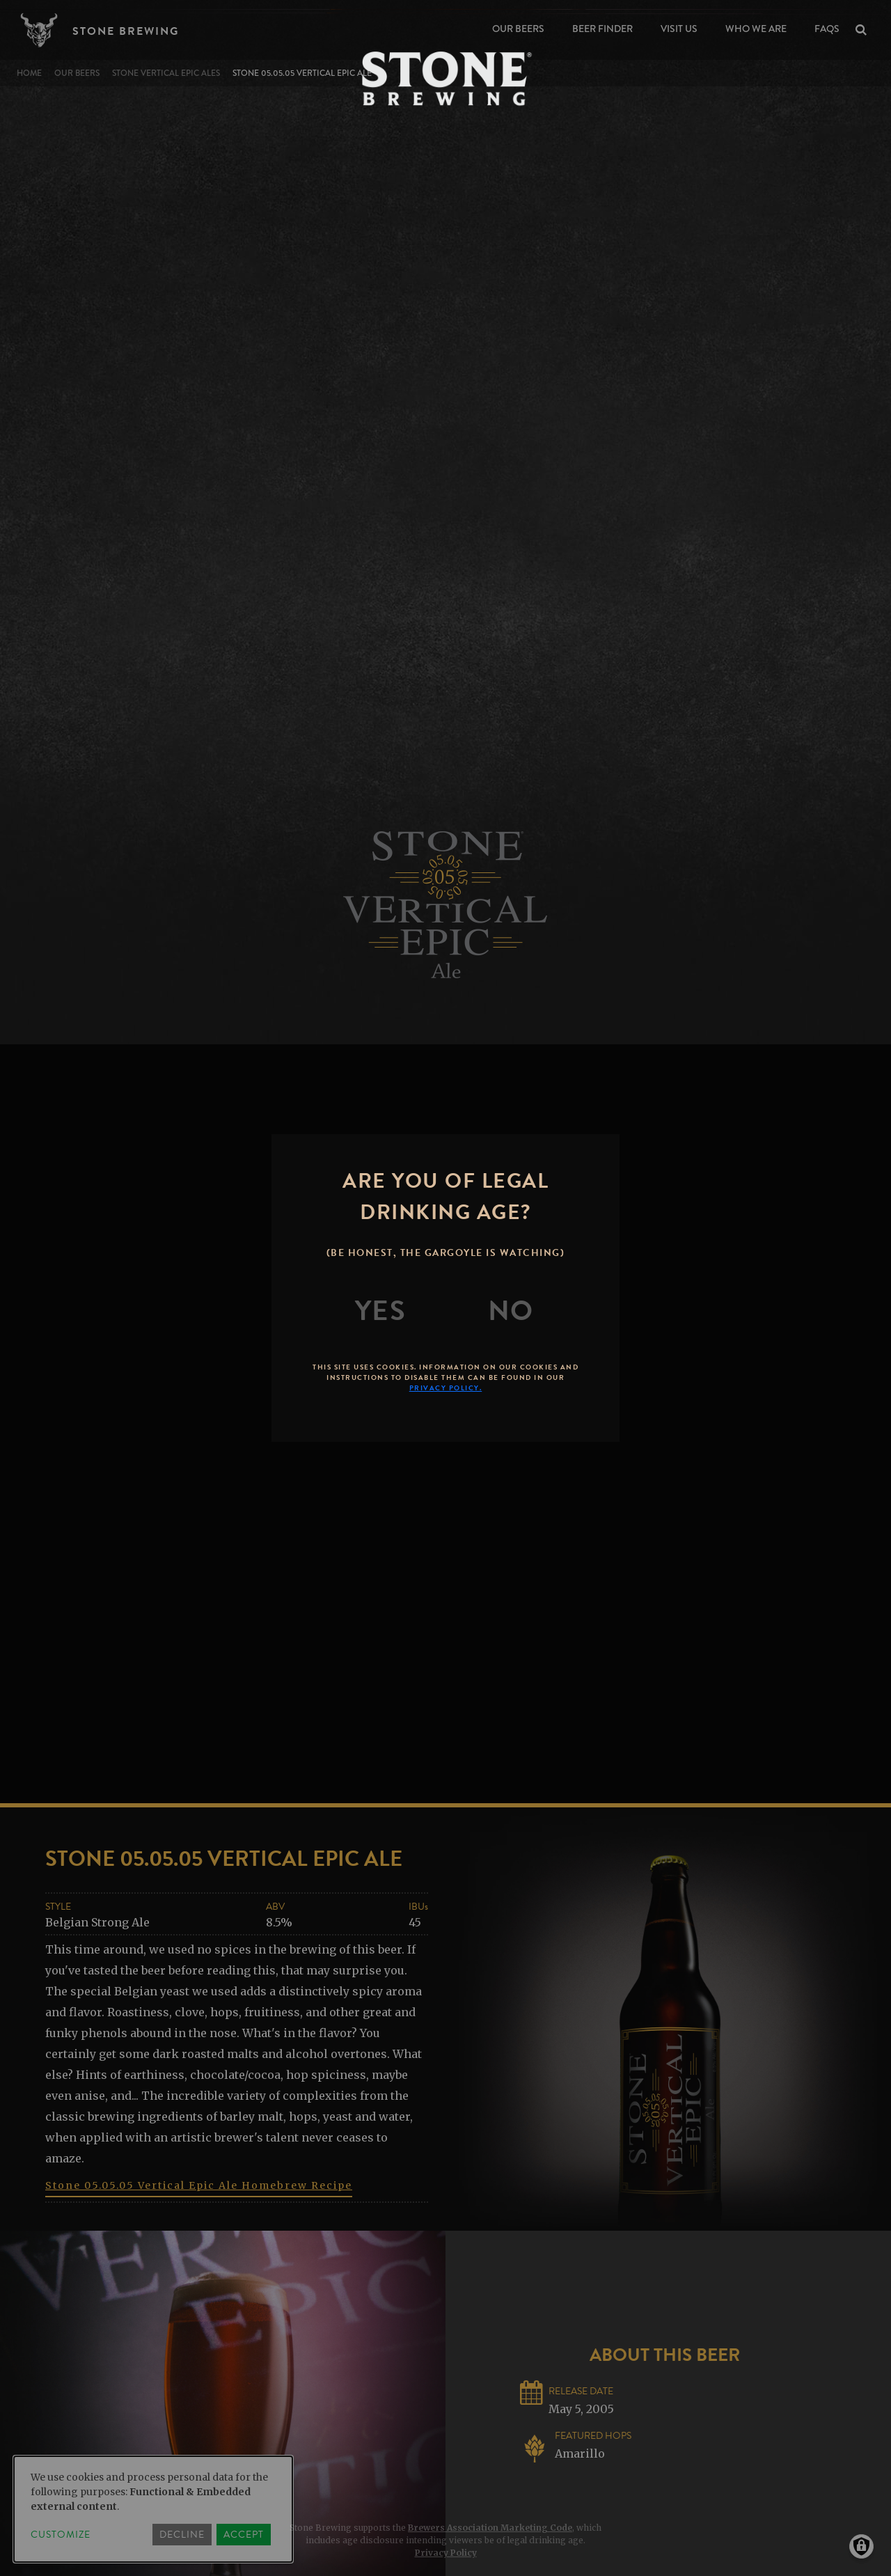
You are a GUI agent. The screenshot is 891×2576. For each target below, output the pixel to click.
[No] (511, 1311)
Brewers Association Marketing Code (490, 2527)
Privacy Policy (446, 2552)
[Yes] (380, 1311)
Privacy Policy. (445, 1388)
